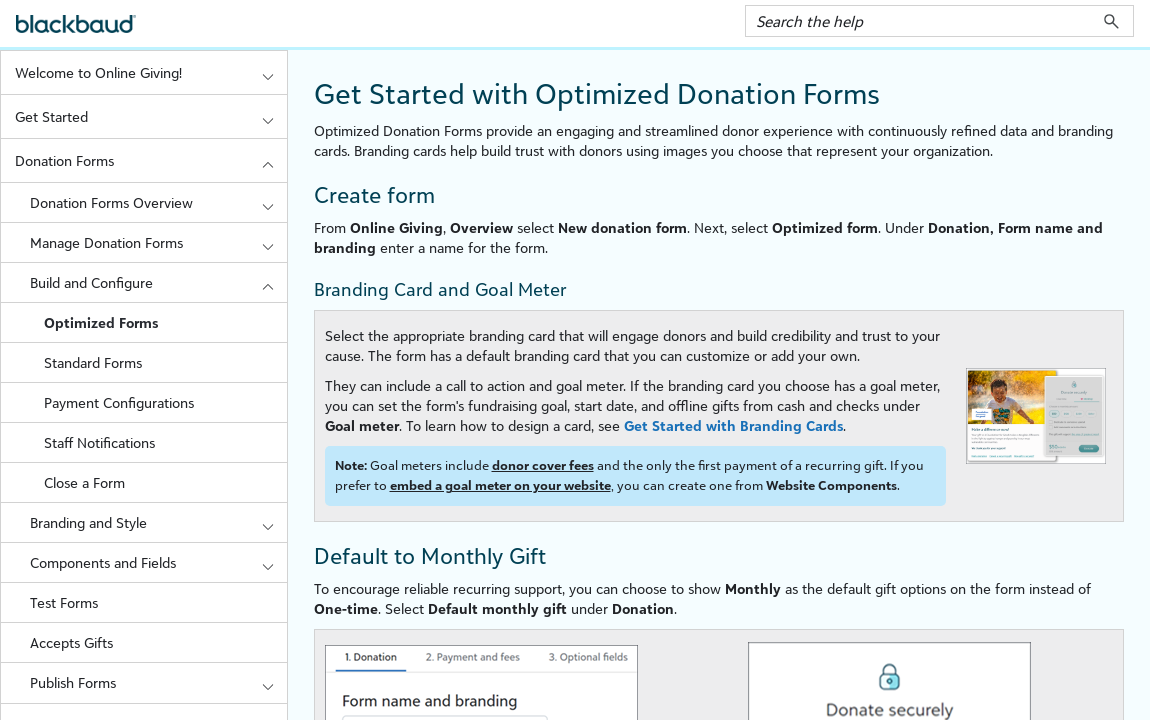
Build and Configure (158, 282)
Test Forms (64, 602)
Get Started (150, 116)
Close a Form (84, 482)
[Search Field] (939, 21)
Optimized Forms (101, 322)
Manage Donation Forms (158, 242)
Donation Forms (150, 160)
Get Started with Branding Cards (733, 425)
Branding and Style (158, 522)
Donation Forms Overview (158, 202)
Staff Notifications (99, 442)
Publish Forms (158, 682)
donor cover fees (543, 465)
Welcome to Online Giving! (150, 72)
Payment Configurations (119, 402)
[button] (1111, 21)
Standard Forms (93, 362)
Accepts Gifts (71, 642)
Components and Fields (158, 562)
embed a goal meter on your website (500, 485)
